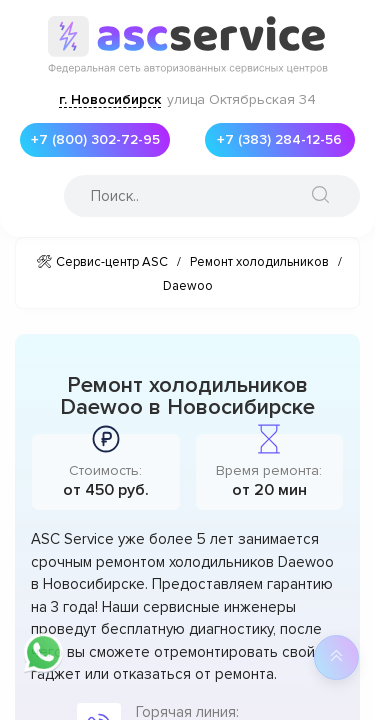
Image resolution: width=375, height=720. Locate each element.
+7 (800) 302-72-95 (95, 140)
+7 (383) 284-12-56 (279, 140)
